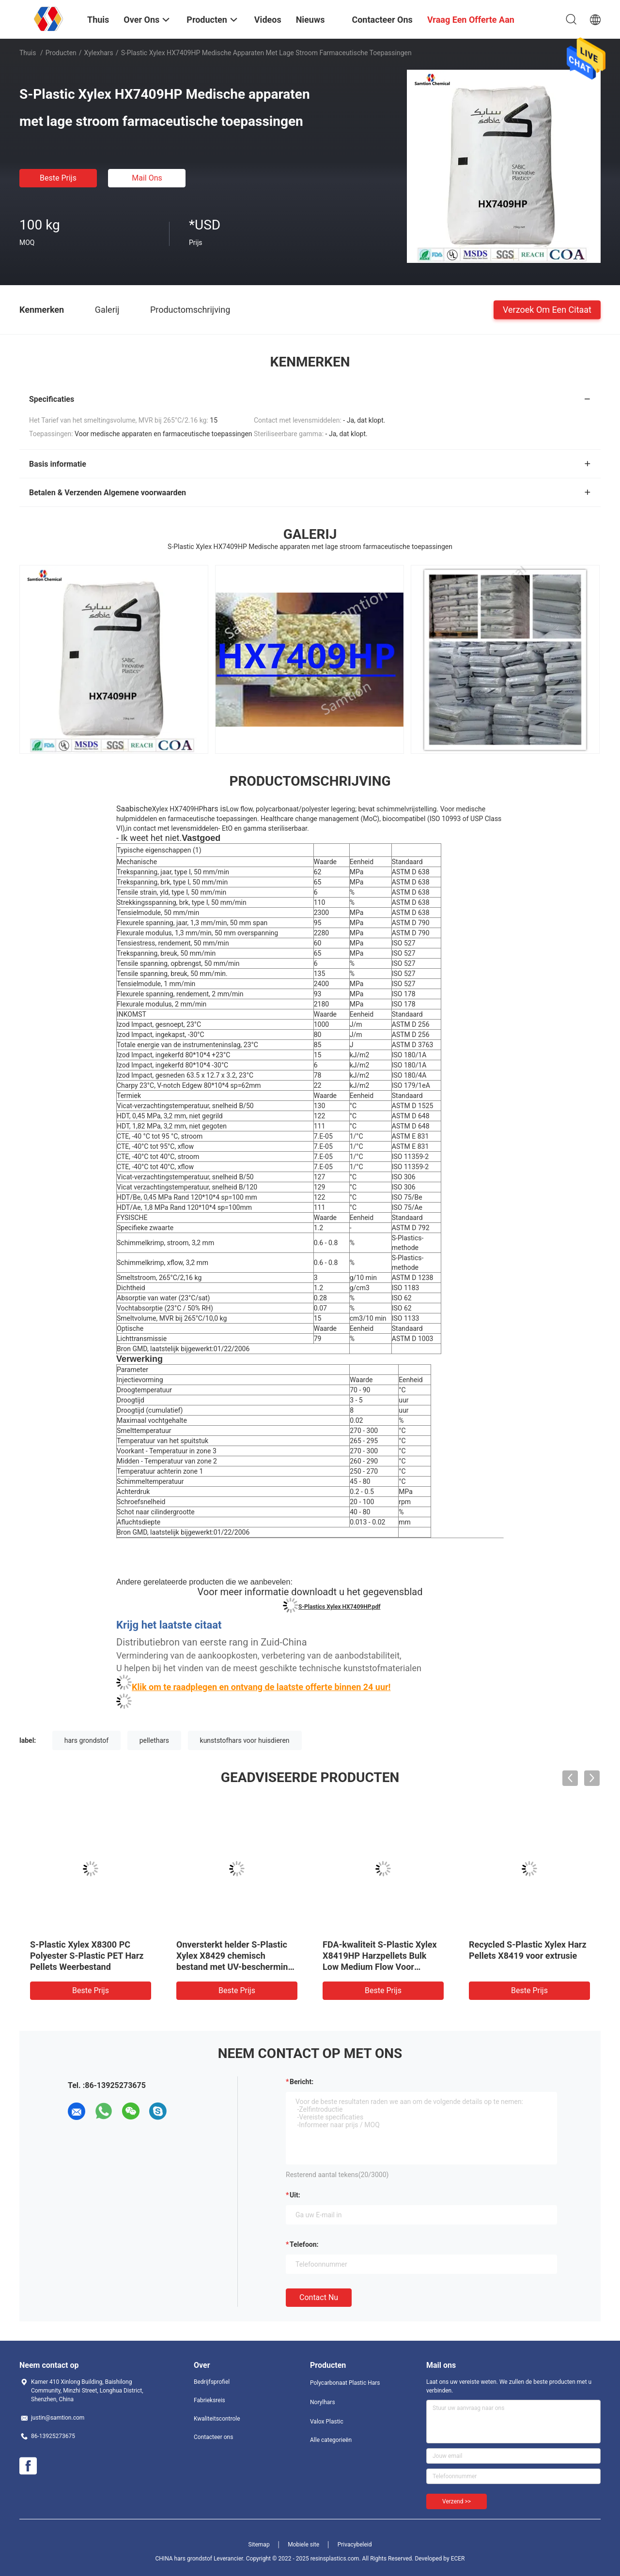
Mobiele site (303, 2544)
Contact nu (318, 2297)
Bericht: (301, 2082)
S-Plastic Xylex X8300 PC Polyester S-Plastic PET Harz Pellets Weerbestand (86, 1955)
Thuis (27, 53)
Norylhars (322, 2402)
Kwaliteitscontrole (217, 2418)
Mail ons (147, 178)
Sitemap (259, 2544)
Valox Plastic (326, 2421)
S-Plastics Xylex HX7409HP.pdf (339, 1606)
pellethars (154, 1740)
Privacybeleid (355, 2544)
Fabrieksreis (209, 2400)
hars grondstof (86, 1740)
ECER (458, 2558)
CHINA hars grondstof (183, 2558)
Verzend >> (456, 2501)
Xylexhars (98, 53)
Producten (61, 53)
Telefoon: (304, 2244)
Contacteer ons (213, 2437)
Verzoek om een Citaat (547, 309)
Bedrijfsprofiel (212, 2381)
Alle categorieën (331, 2440)
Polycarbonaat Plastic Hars (345, 2382)
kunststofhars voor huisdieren (245, 1740)
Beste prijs (58, 178)
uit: (295, 2195)
